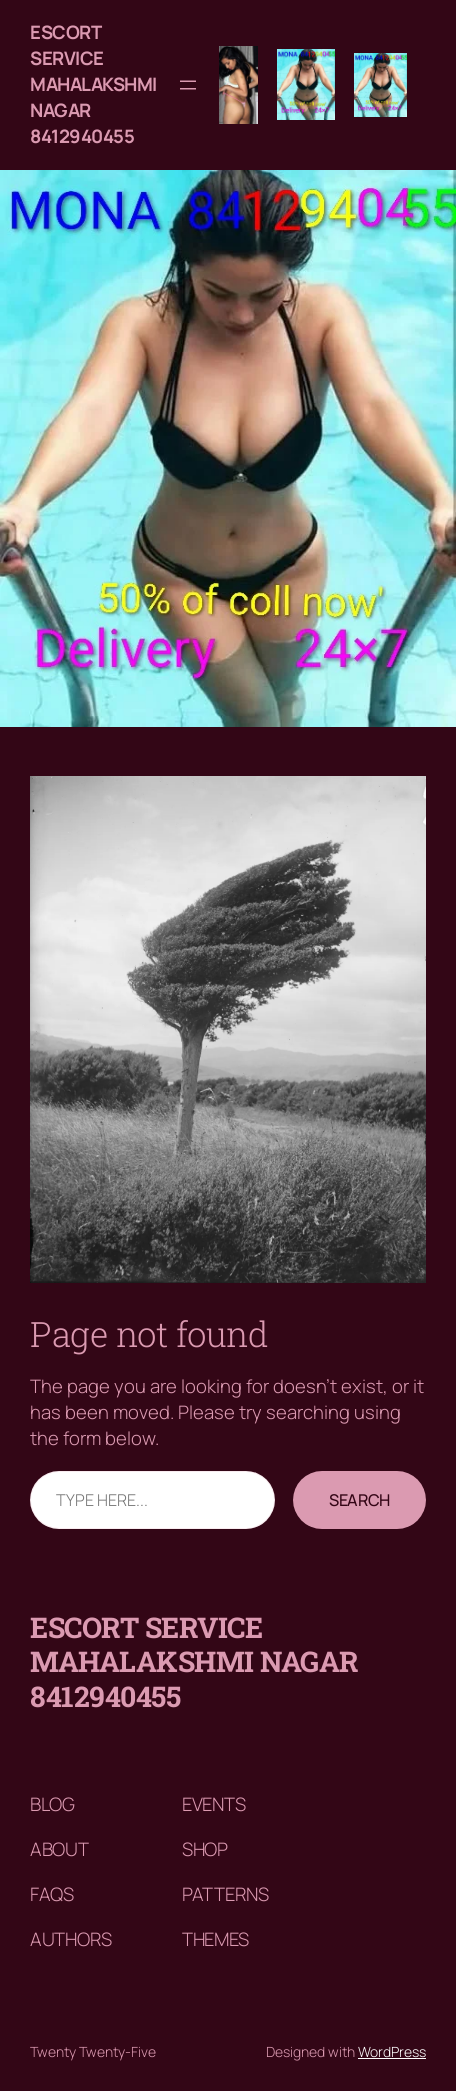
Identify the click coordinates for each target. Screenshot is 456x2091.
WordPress (392, 2051)
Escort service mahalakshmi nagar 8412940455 (93, 84)
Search (359, 1500)
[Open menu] (188, 85)
